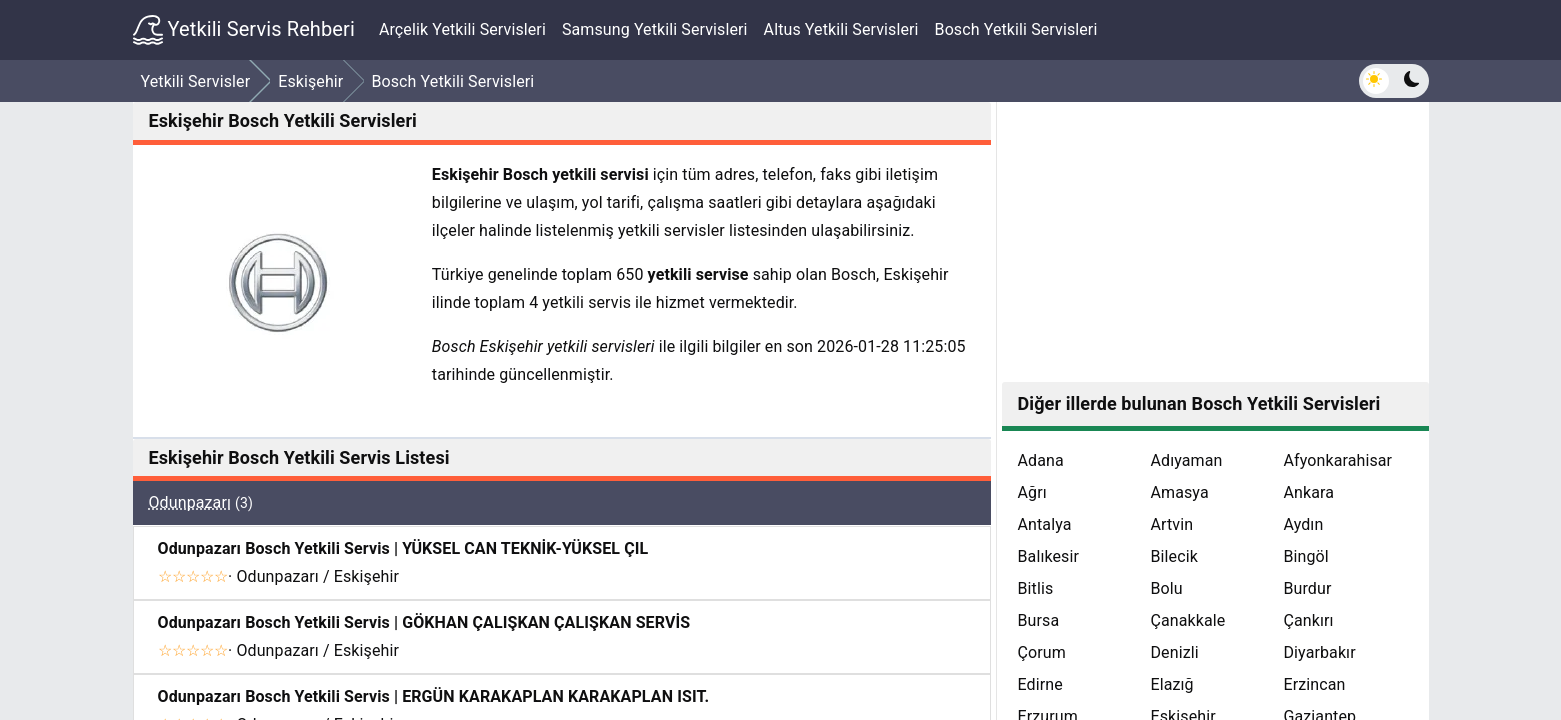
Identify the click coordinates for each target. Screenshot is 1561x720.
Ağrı (1032, 492)
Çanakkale (1187, 620)
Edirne (1040, 684)
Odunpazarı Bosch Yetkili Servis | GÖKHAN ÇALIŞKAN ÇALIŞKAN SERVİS (424, 622)
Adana (1041, 460)
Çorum (1042, 652)
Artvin (1171, 524)
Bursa (1039, 620)
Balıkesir (1049, 556)
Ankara (1308, 492)
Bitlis (1036, 588)
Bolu (1166, 588)
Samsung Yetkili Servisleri (655, 29)
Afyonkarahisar (1337, 460)
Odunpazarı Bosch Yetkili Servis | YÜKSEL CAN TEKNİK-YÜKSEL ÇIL (403, 548)
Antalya (1045, 524)
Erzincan (1314, 684)
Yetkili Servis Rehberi (244, 30)
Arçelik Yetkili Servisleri (462, 29)
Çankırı (1308, 620)
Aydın (1303, 524)
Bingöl (1305, 556)
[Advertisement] (1215, 242)
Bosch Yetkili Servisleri (1016, 29)
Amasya (1179, 492)
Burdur (1307, 588)
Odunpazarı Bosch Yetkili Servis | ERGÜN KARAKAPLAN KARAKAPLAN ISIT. (434, 696)
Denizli (1174, 652)
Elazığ (1171, 684)
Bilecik (1173, 556)
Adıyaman (1186, 460)
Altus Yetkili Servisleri (841, 29)
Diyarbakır (1319, 652)
